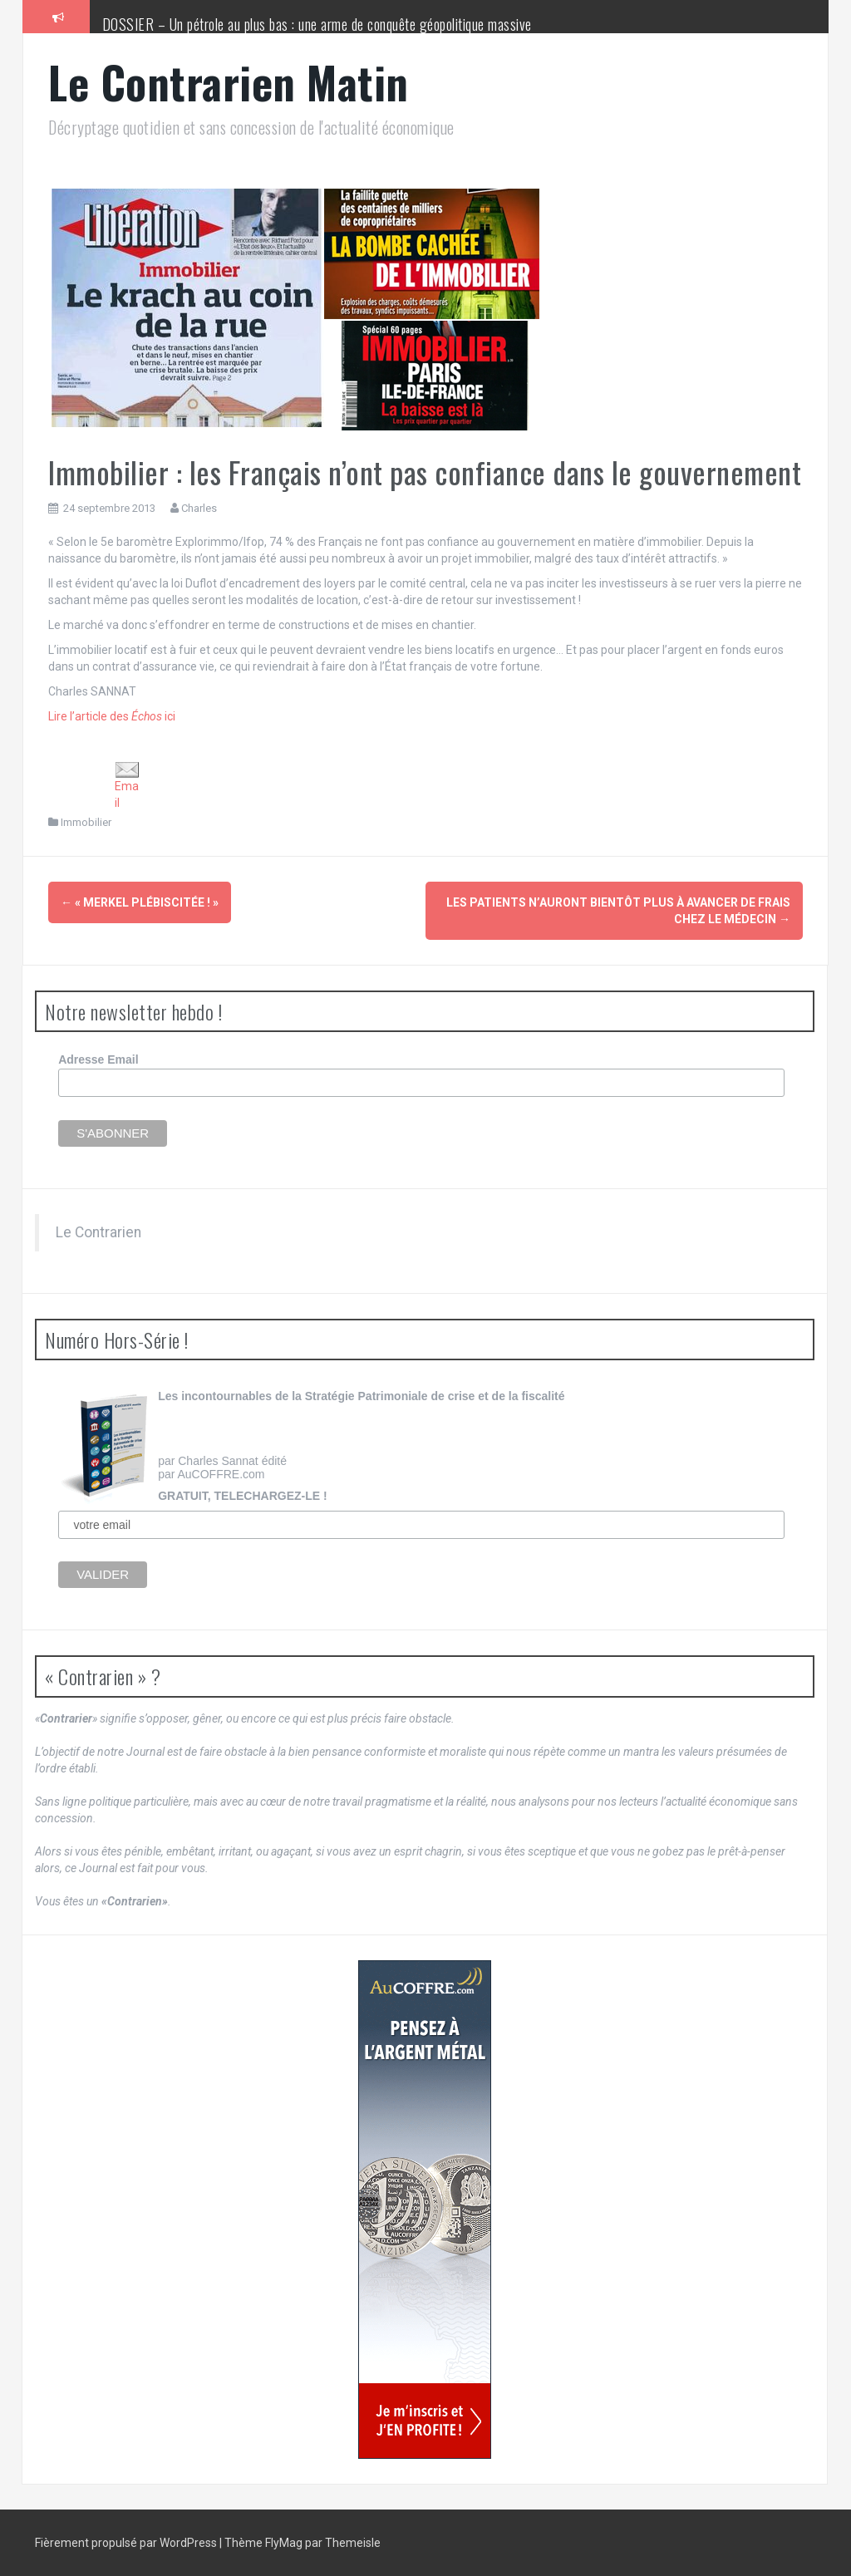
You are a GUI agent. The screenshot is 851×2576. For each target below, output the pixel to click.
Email (127, 785)
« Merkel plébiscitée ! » (140, 902)
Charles (199, 508)
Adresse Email (98, 1059)
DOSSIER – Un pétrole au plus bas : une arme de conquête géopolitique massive (317, 24)
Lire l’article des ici (111, 716)
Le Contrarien (98, 1232)
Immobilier (86, 822)
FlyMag (284, 2542)
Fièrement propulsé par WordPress (127, 2542)
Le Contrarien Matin (228, 82)
